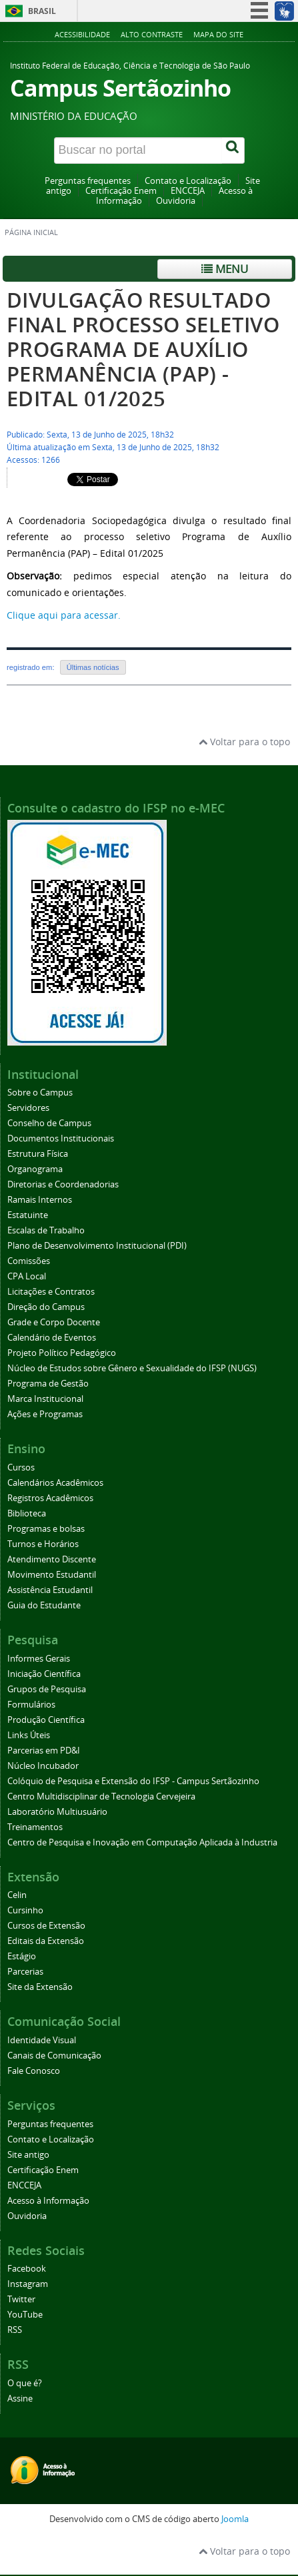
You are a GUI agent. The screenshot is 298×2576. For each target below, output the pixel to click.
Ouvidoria (175, 200)
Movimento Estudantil (51, 1574)
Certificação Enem (121, 190)
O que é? (24, 2383)
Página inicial (31, 232)
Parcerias (25, 1971)
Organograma (35, 1169)
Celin (17, 1895)
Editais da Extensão (45, 1941)
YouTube (25, 2314)
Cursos (21, 1467)
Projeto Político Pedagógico (61, 1353)
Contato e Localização (188, 180)
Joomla (235, 2519)
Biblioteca (26, 1513)
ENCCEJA (188, 190)
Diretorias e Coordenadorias (63, 1184)
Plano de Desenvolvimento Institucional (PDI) (97, 1245)
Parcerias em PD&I (43, 1750)
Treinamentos (35, 1827)
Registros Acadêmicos (50, 1498)
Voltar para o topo (244, 741)
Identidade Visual (41, 2040)
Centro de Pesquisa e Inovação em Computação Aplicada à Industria (142, 1842)
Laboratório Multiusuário (57, 1811)
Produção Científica (46, 1720)
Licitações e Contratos (51, 1291)
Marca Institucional (45, 1399)
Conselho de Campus (49, 1123)
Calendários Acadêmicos (55, 1482)
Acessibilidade (82, 34)
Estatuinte (27, 1215)
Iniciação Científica (44, 1674)
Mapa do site (218, 34)
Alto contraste (152, 34)
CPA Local (26, 1276)
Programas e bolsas (46, 1528)
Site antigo (28, 2154)
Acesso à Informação (48, 2200)
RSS (14, 2330)
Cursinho (25, 1910)
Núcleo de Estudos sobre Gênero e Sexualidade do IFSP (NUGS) (132, 1368)
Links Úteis (28, 1735)
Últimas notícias (93, 667)
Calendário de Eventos (51, 1337)
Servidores (28, 1108)
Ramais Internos (39, 1199)
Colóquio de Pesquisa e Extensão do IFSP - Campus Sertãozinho (133, 1781)
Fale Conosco (33, 2071)
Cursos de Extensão (46, 1925)
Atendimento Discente (51, 1559)
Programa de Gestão (48, 1383)
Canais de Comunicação (54, 2055)
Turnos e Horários (43, 1544)
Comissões (28, 1261)
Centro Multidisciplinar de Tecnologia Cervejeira (101, 1796)
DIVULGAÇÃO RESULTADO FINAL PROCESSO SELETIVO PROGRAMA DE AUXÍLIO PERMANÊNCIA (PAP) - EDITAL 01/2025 (143, 349)
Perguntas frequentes (88, 180)
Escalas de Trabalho (46, 1230)
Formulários (31, 1704)
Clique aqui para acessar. (64, 615)
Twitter (21, 2299)
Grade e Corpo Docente (53, 1322)
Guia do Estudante (44, 1605)
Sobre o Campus (40, 1092)
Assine (20, 2398)
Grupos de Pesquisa (46, 1689)
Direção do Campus (46, 1307)
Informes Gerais (38, 1658)
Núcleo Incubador (43, 1765)
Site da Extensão (40, 1987)
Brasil (42, 11)
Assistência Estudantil (50, 1590)
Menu (224, 268)
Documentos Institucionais (60, 1138)
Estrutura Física (37, 1153)
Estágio (21, 1956)
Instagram (27, 2284)
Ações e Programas (45, 1414)
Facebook (26, 2268)
